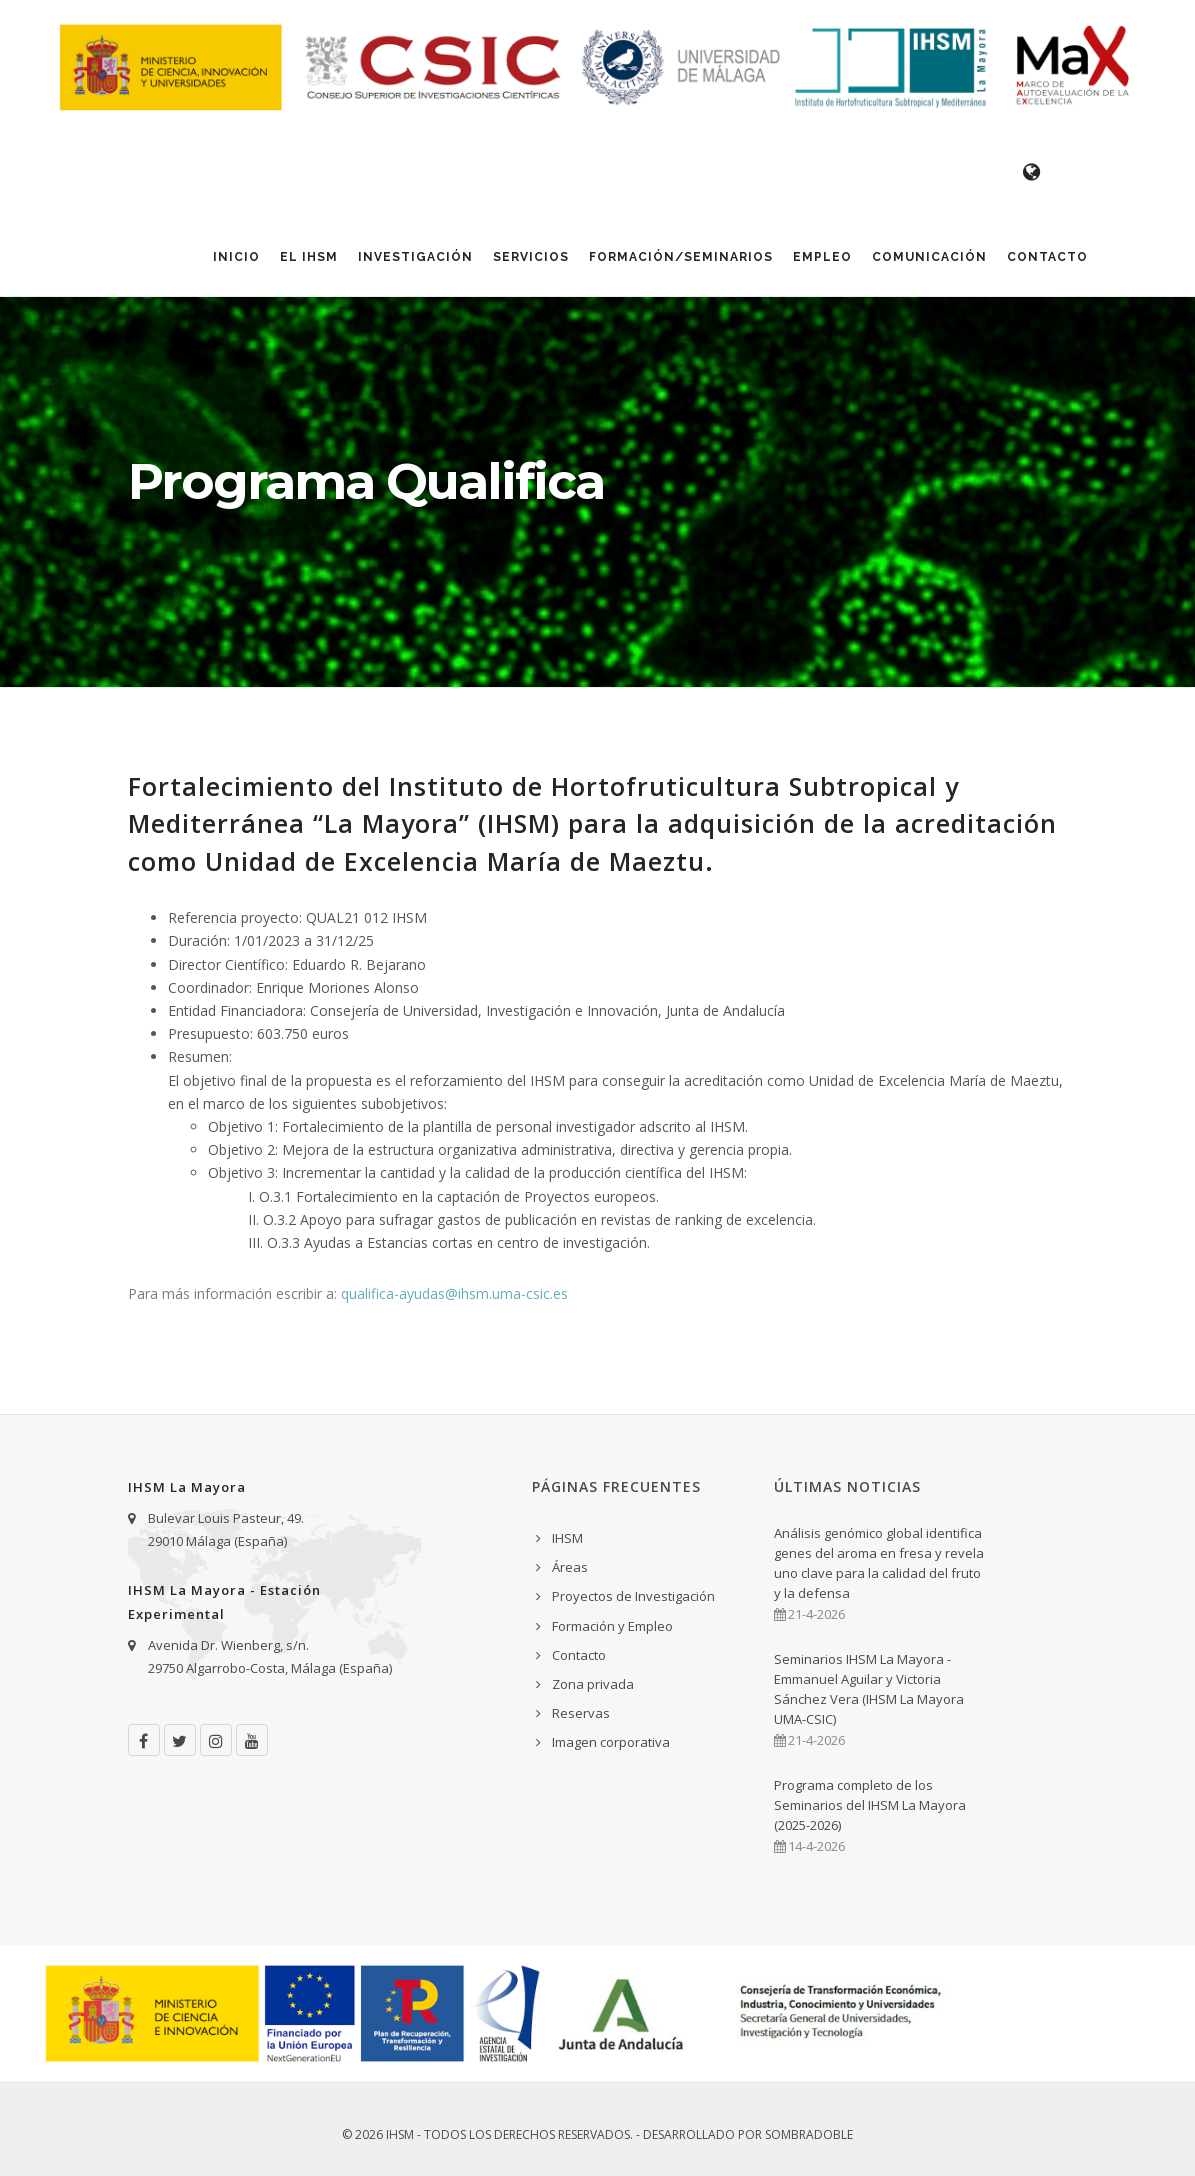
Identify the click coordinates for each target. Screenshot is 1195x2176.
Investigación (415, 257)
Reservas (581, 1713)
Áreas (570, 1567)
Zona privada (593, 1684)
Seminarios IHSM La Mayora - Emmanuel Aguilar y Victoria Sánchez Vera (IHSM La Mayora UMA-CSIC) (869, 1689)
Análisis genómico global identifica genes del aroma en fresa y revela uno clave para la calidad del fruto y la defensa (879, 1563)
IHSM (567, 1538)
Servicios (531, 257)
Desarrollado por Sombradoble (748, 2134)
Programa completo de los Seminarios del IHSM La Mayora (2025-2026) (870, 1805)
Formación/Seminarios (681, 257)
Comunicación (929, 257)
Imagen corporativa (611, 1742)
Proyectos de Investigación (633, 1596)
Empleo (822, 257)
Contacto (1047, 257)
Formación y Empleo (612, 1626)
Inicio (236, 257)
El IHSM (309, 257)
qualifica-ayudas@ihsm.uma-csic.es (454, 1293)
